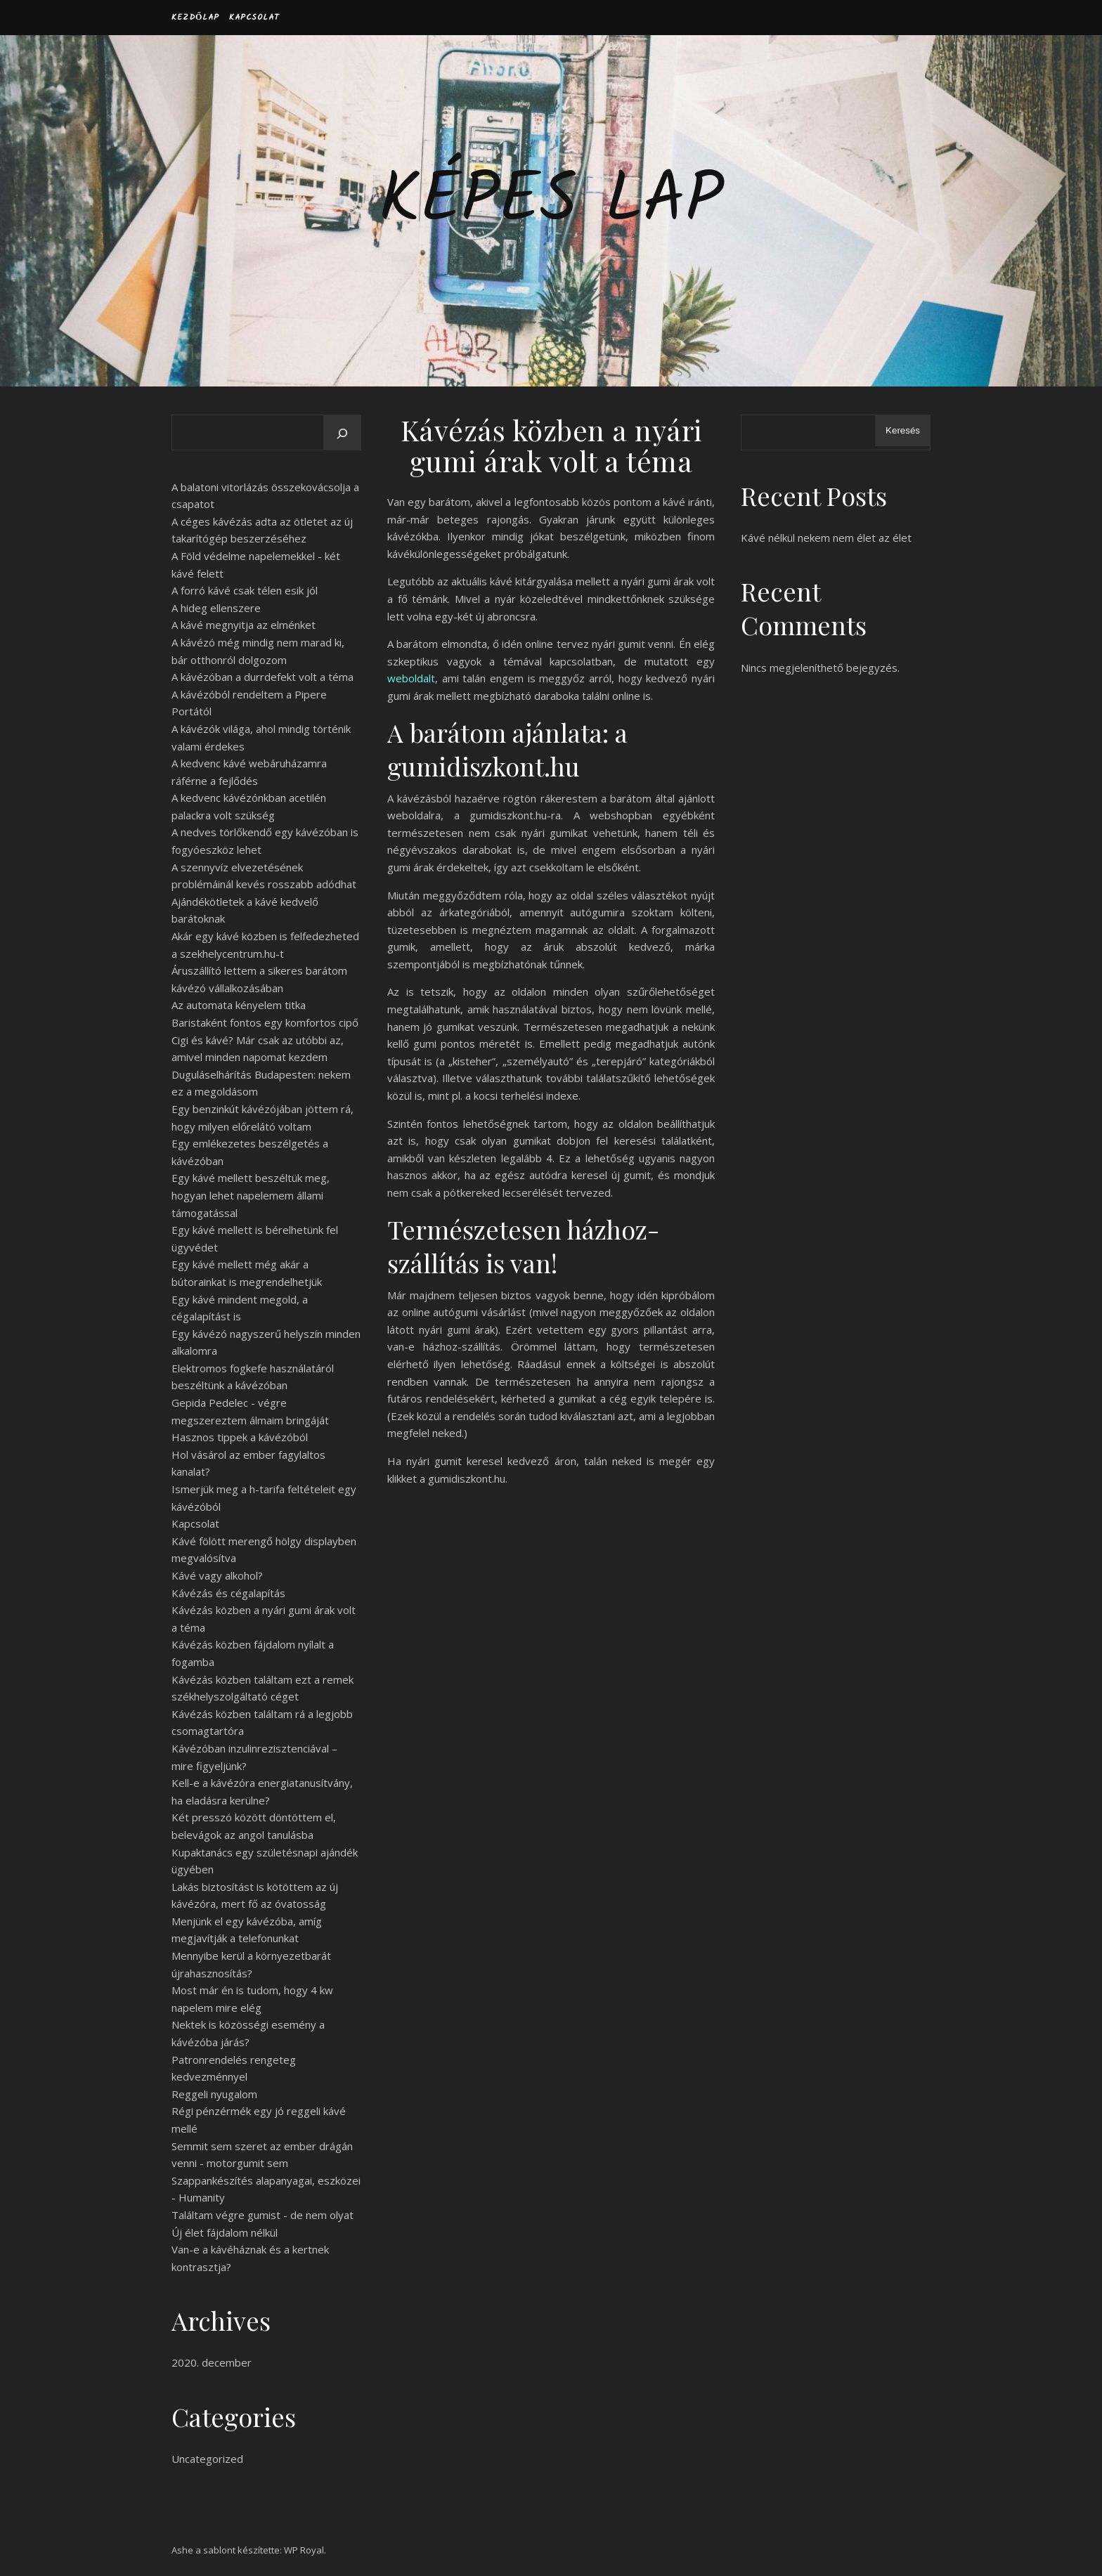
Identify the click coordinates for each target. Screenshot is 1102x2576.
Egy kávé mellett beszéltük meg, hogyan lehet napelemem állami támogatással (250, 1195)
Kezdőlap (195, 17)
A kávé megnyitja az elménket (243, 625)
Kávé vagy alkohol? (217, 1575)
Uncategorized (207, 2459)
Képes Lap (551, 202)
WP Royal (304, 2550)
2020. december (211, 2362)
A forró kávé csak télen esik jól (244, 590)
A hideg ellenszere (216, 608)
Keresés (903, 430)
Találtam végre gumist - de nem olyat (262, 2215)
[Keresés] (342, 434)
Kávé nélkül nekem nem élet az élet (826, 538)
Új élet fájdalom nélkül (224, 2232)
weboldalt (411, 678)
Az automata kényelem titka (238, 1005)
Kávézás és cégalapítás (228, 1593)
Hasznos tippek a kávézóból (239, 1437)
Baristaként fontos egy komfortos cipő (264, 1022)
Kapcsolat (254, 17)
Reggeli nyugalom (214, 2094)
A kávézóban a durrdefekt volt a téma (262, 677)
